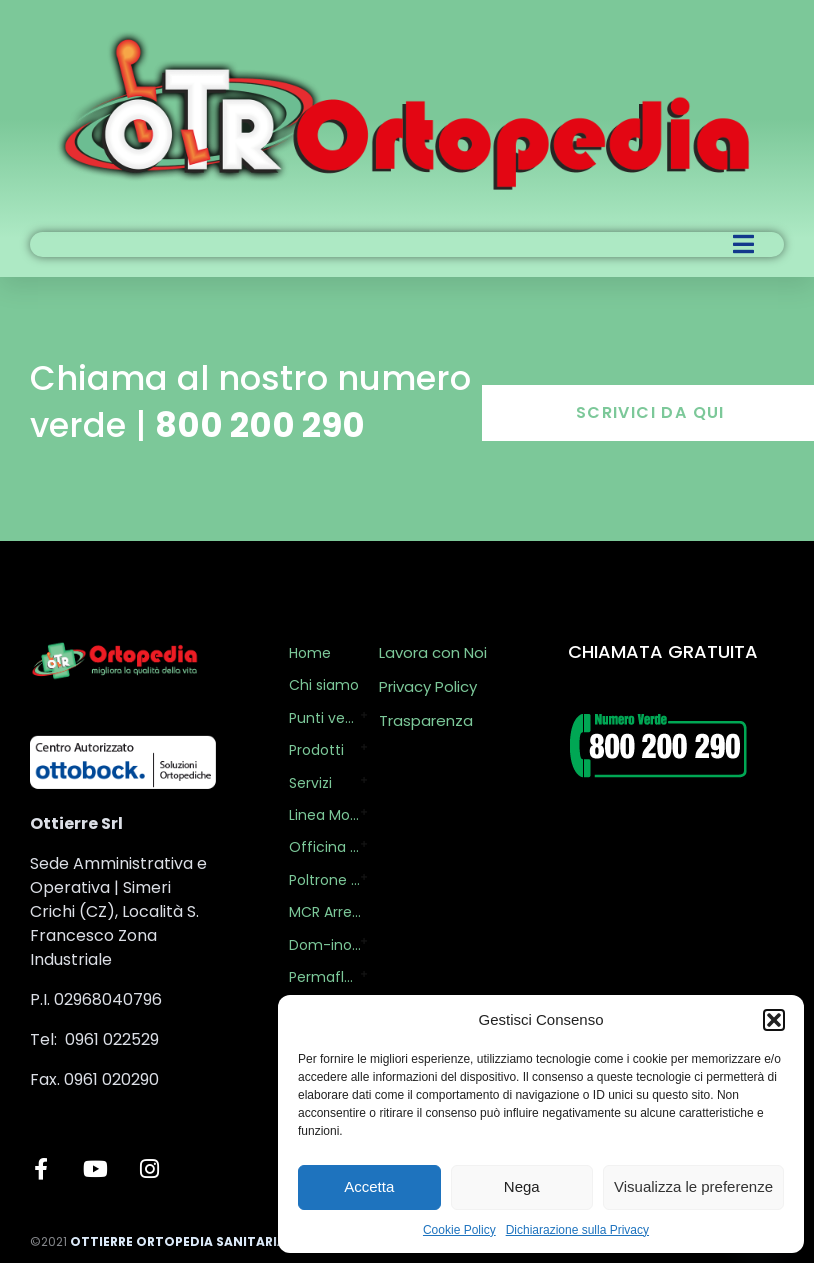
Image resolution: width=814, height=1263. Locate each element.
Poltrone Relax (325, 880)
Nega (522, 1186)
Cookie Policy (459, 1230)
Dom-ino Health (325, 945)
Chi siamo (324, 685)
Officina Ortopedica (325, 847)
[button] (774, 1020)
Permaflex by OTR (325, 977)
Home (310, 653)
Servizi (310, 783)
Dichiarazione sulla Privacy (577, 1230)
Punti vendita (325, 718)
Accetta (369, 1186)
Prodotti (316, 750)
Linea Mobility (325, 815)
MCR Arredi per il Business (329, 912)
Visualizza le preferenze (693, 1186)
